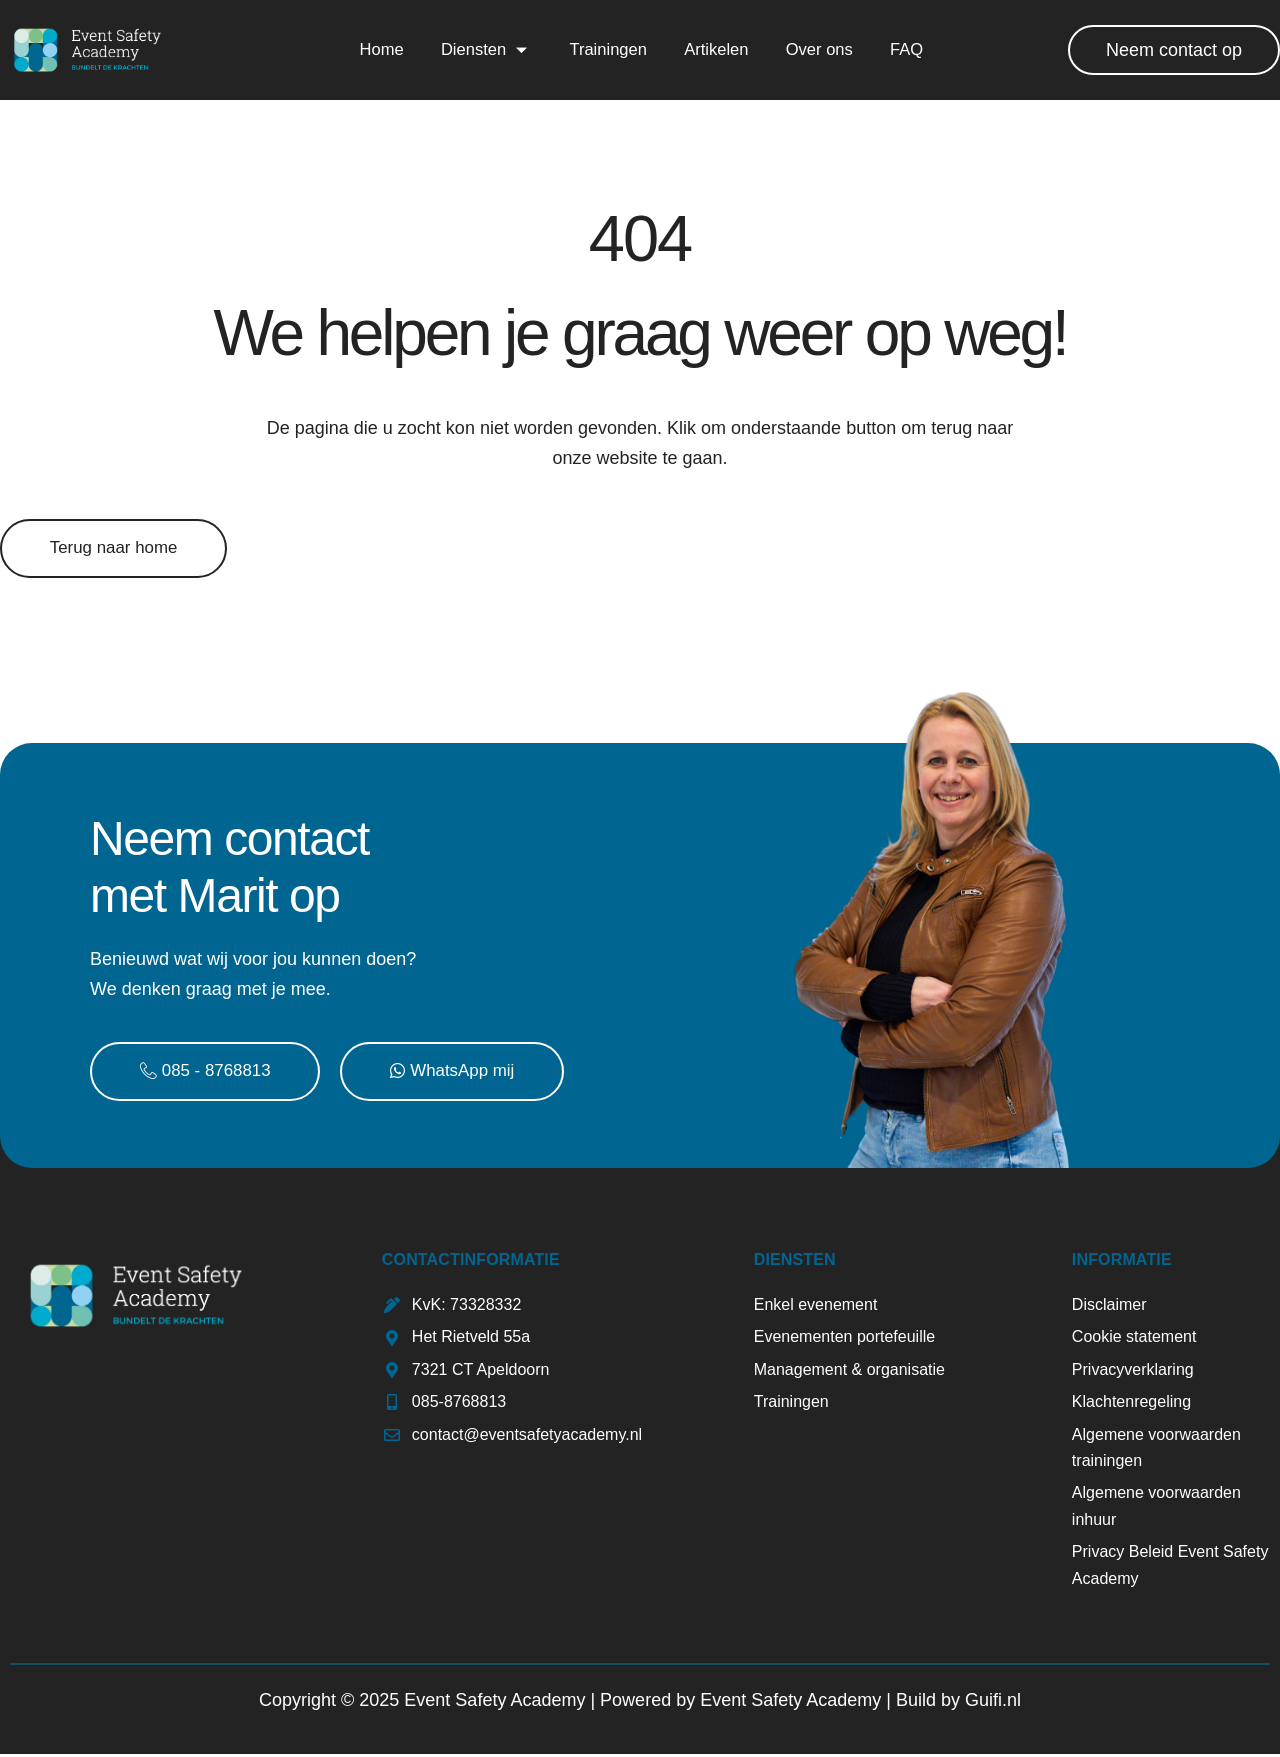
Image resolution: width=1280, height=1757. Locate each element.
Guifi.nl (993, 1703)
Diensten (484, 49)
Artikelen (715, 49)
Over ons (818, 49)
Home (378, 49)
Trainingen (606, 49)
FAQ (907, 49)
